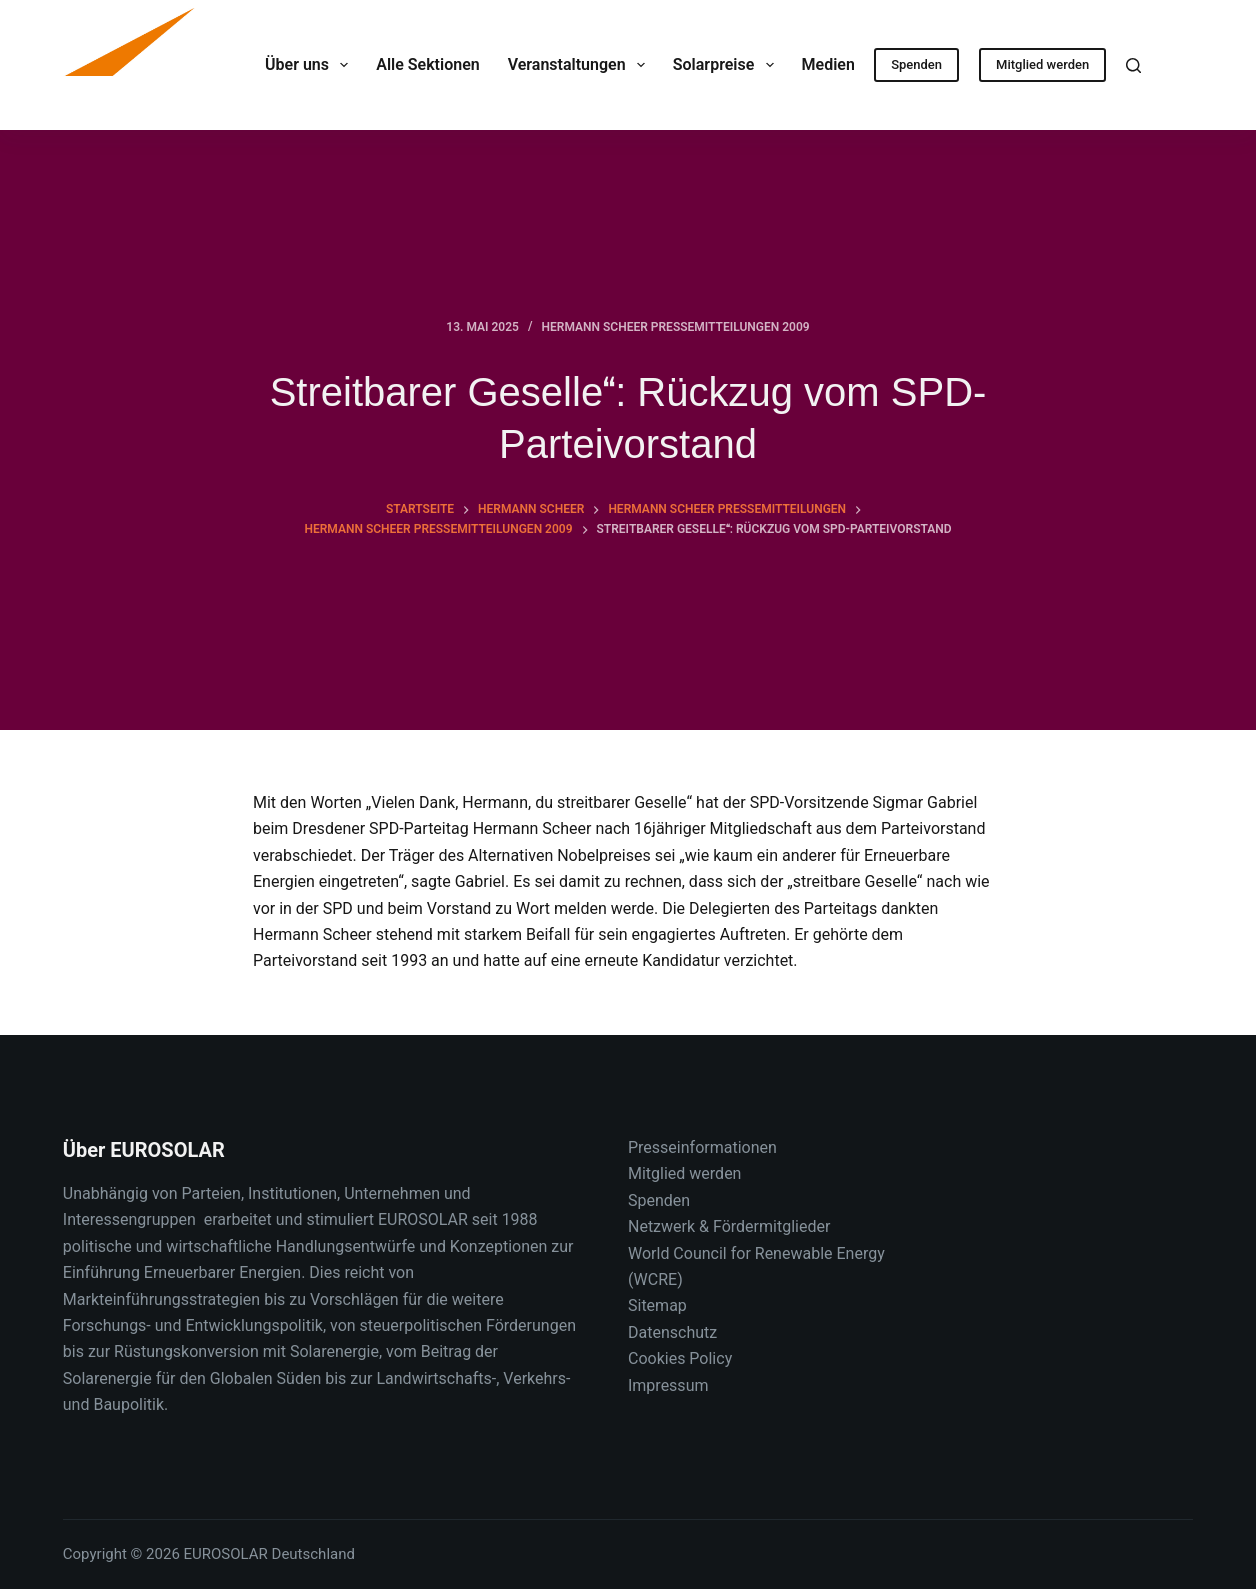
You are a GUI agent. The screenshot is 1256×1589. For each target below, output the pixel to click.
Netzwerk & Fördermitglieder (729, 1226)
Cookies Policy (680, 1358)
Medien (842, 65)
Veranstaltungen (580, 65)
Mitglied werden (1042, 64)
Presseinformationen (702, 1147)
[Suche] (1133, 65)
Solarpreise (727, 65)
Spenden (916, 64)
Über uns (310, 65)
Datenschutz (672, 1332)
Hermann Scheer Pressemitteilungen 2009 (676, 327)
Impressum (668, 1385)
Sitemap (657, 1305)
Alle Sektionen (427, 64)
